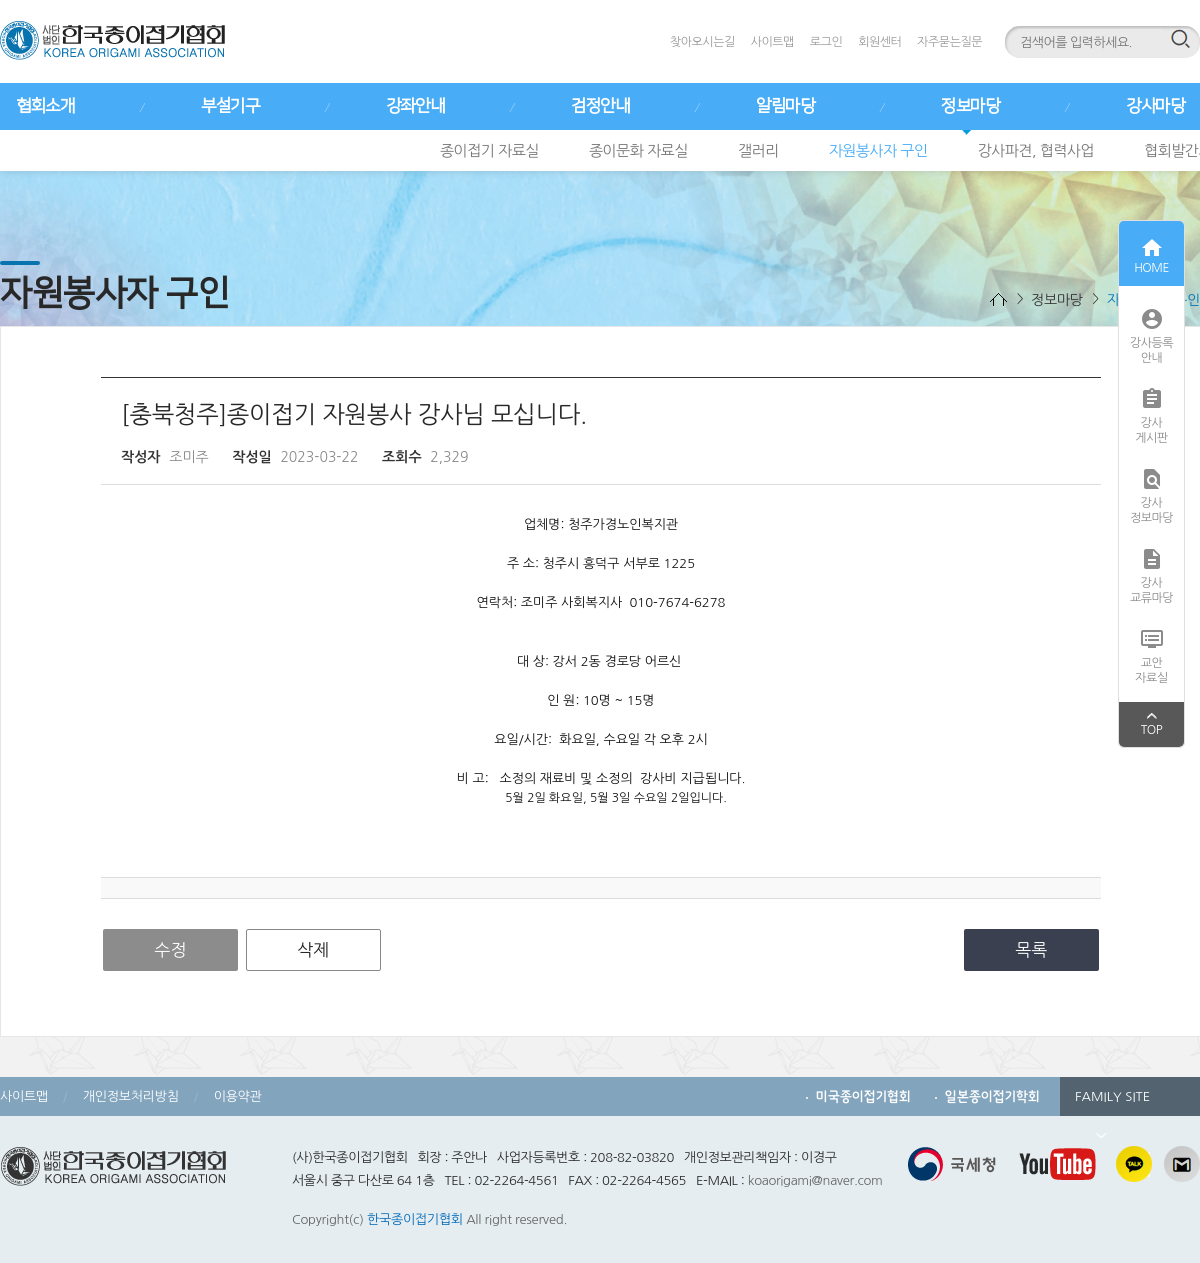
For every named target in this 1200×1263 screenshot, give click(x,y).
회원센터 (879, 42)
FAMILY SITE (1112, 1103)
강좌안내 (415, 106)
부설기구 (230, 106)
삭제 (313, 949)
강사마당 (1155, 106)
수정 (171, 949)
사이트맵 (772, 42)
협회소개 (45, 106)
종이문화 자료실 (638, 150)
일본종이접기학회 (992, 1096)
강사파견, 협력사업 (1036, 150)
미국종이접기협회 (863, 1096)
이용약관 (238, 1096)
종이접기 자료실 (489, 150)
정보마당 (970, 106)
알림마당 (785, 106)
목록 (1032, 949)
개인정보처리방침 (131, 1096)
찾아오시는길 (702, 42)
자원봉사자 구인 (878, 150)
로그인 (826, 42)
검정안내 (600, 106)
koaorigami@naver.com (815, 1180)
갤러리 (758, 150)
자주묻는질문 (949, 42)
